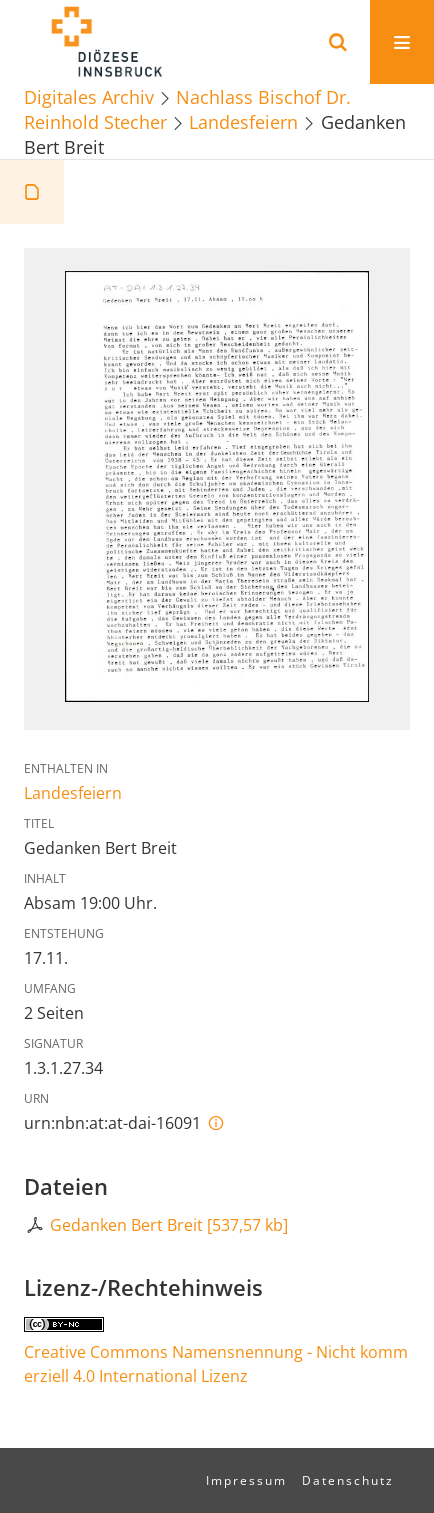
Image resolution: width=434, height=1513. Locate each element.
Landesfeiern (243, 121)
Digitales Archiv (89, 96)
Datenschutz (348, 1480)
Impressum (246, 1480)
